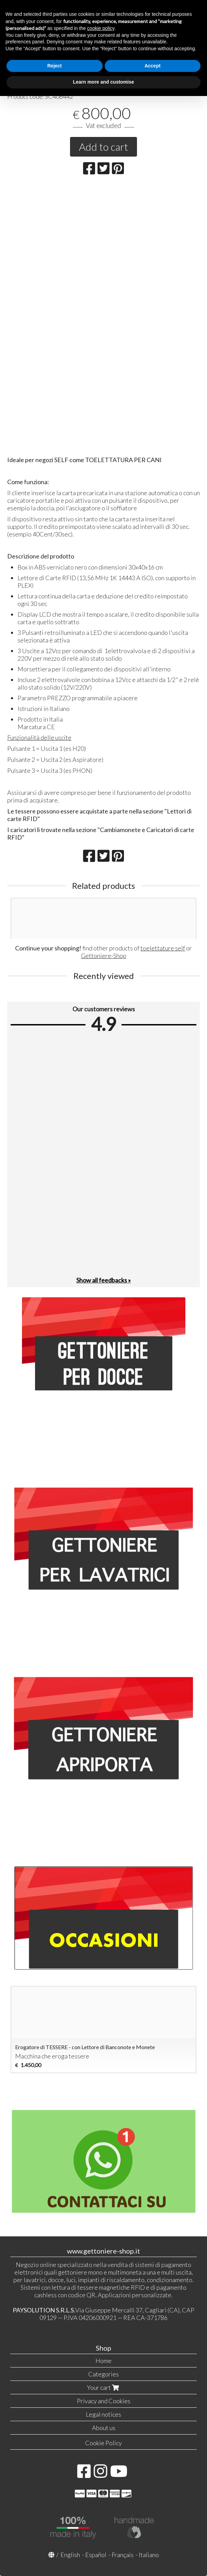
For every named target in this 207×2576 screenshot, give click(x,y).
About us (103, 2427)
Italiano (149, 2554)
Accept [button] (153, 65)
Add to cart (103, 146)
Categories (103, 2374)
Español (95, 2554)
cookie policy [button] (100, 28)
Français (123, 2554)
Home (103, 2360)
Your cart (103, 2387)
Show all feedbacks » (103, 1280)
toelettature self (162, 948)
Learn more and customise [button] (103, 82)
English (70, 2554)
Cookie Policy (103, 2443)
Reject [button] (54, 65)
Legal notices (103, 2414)
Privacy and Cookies (103, 2401)
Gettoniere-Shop (103, 955)
